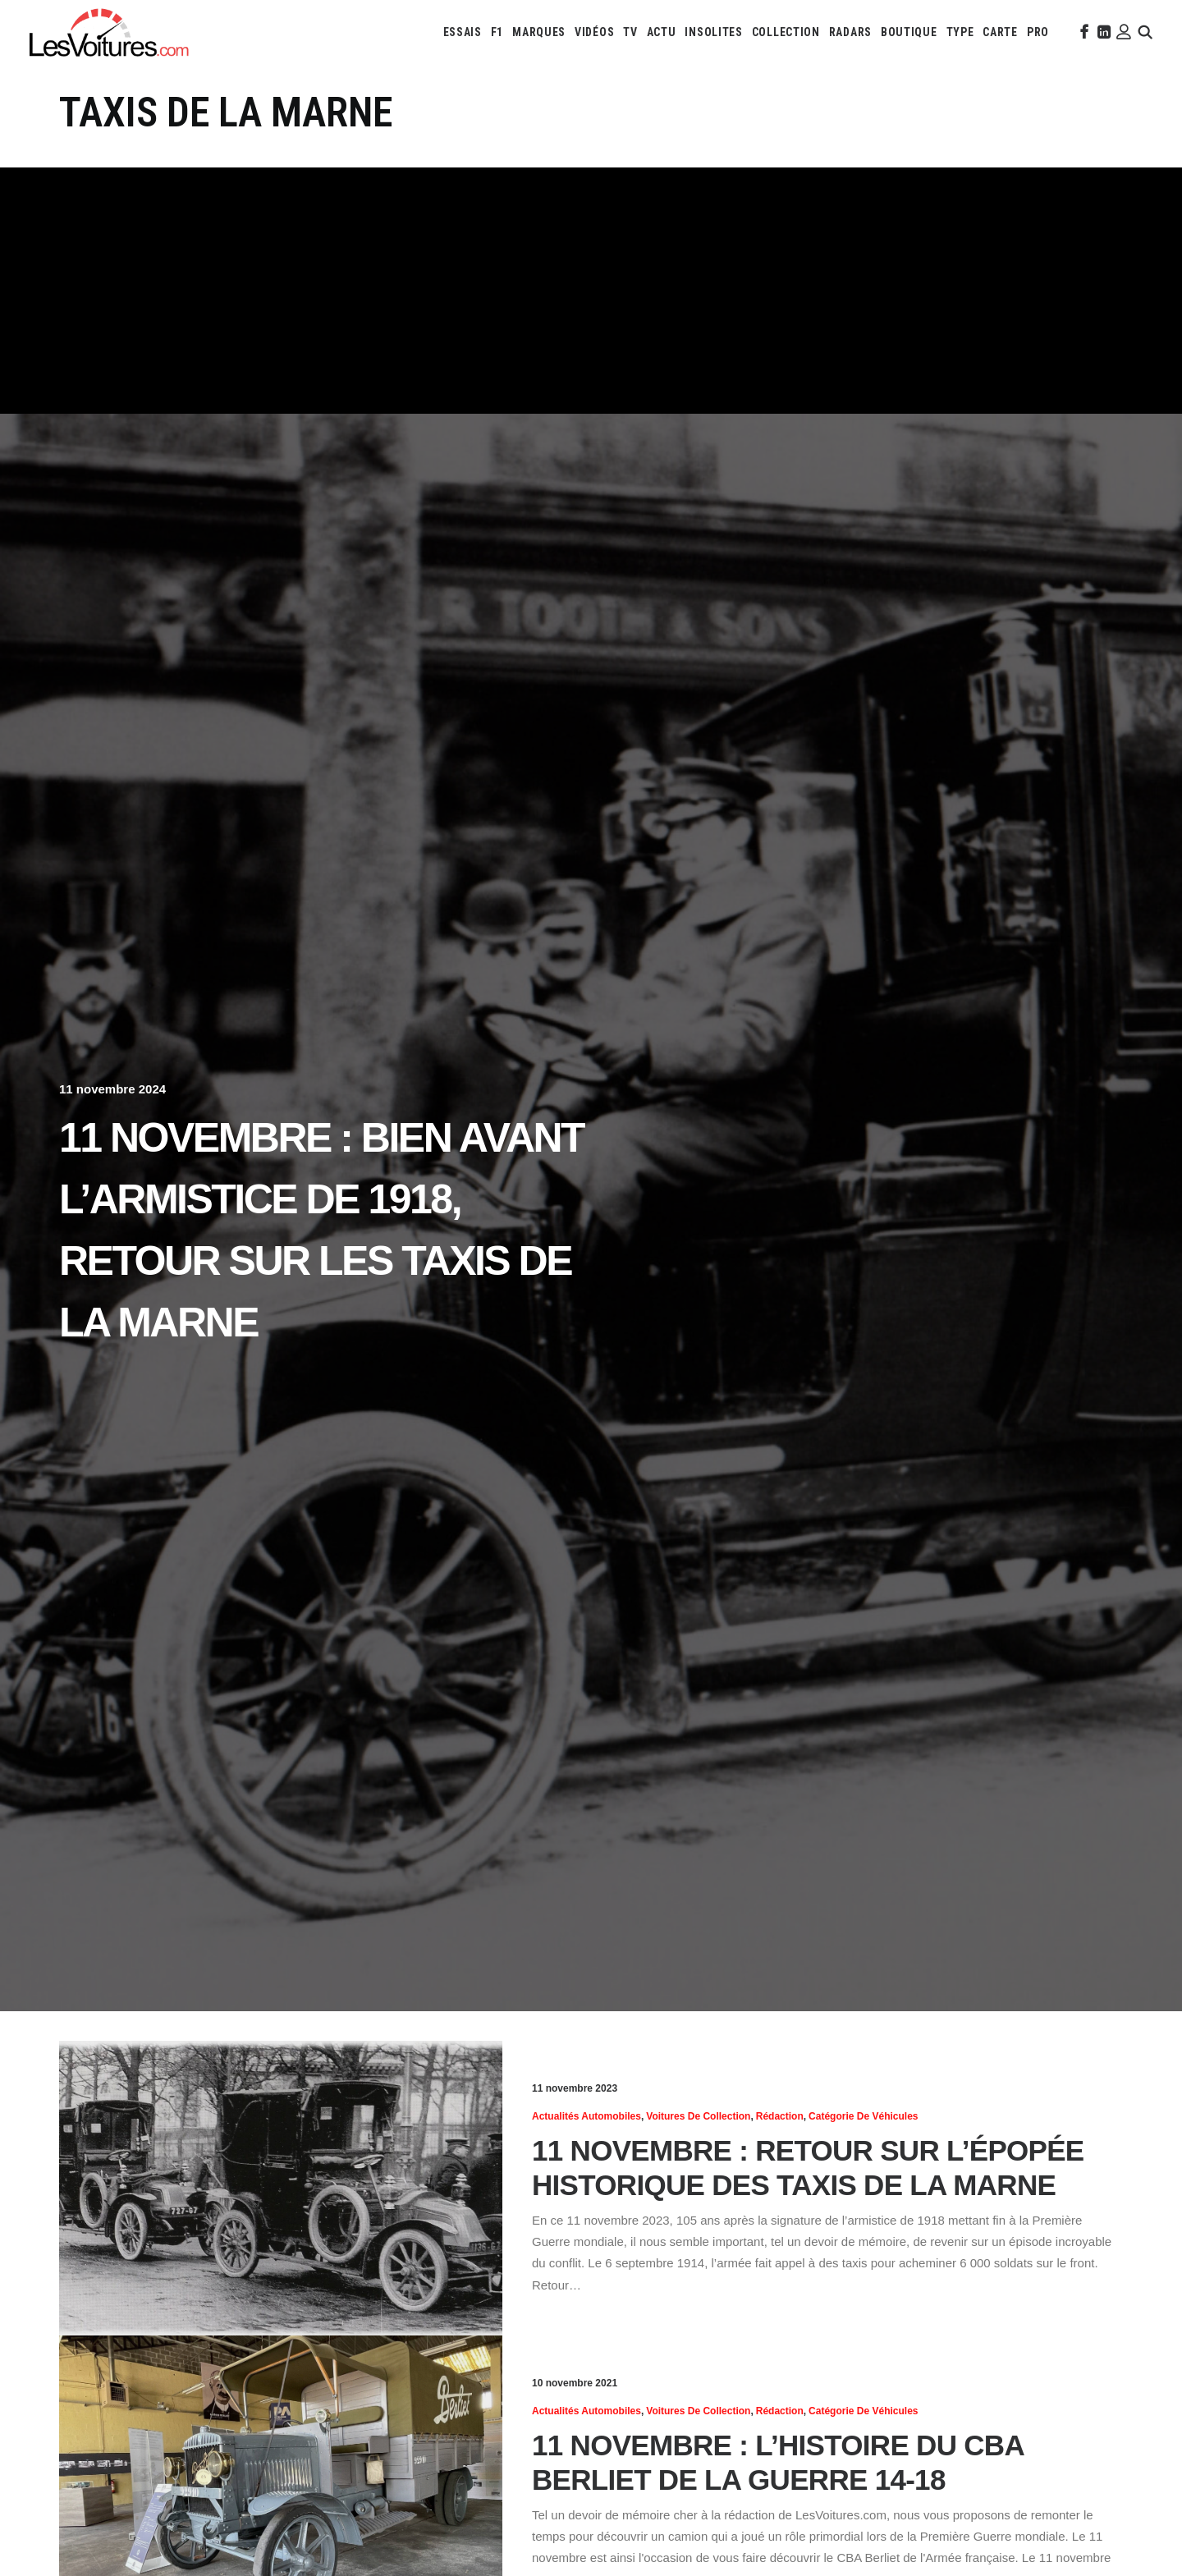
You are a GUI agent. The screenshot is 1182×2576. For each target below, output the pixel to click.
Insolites (713, 32)
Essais (462, 32)
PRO (1038, 32)
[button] (1083, 32)
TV (630, 32)
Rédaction (780, 2116)
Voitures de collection (698, 2116)
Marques (539, 32)
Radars (850, 32)
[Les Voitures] (110, 32)
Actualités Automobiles (586, 2116)
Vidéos (594, 32)
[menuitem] (462, 32)
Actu (661, 32)
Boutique (909, 32)
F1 (497, 32)
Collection (786, 32)
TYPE (960, 32)
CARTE (1000, 32)
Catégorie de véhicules (863, 2116)
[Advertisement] (591, 291)
